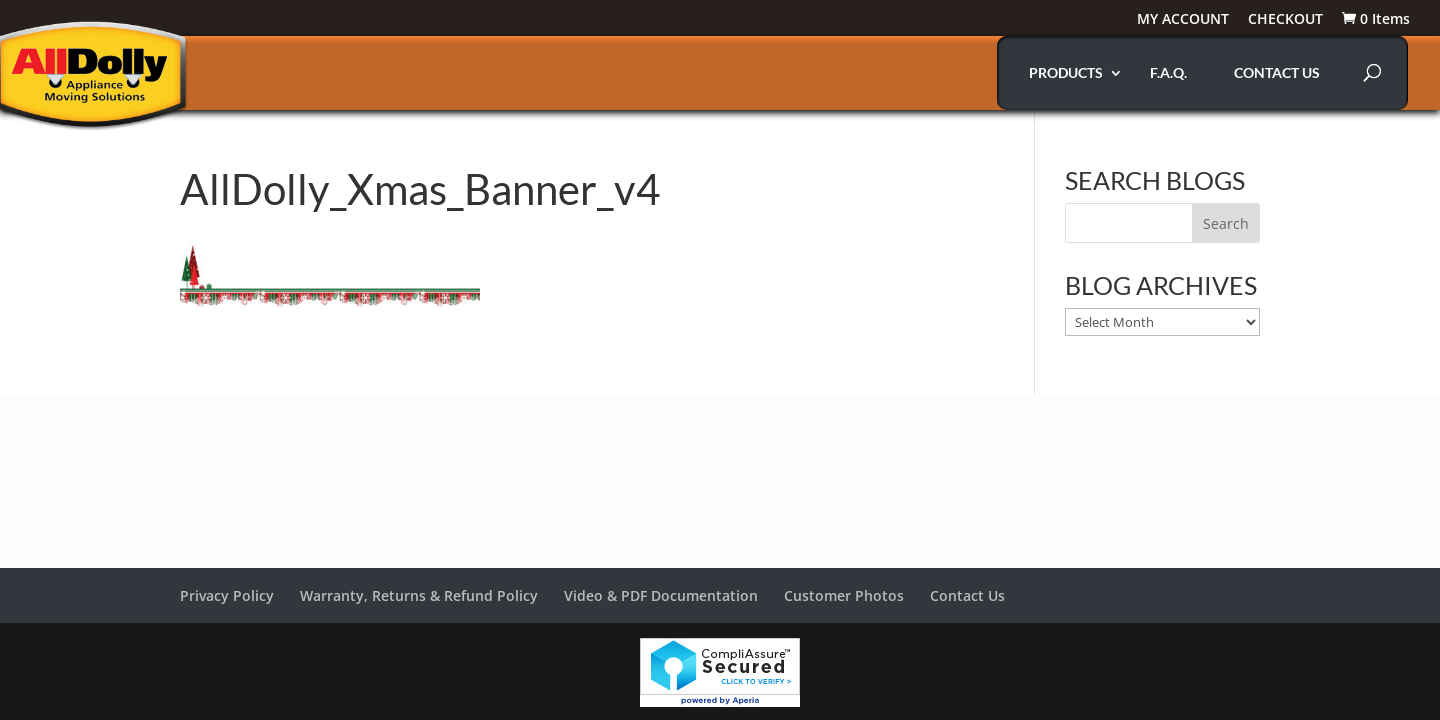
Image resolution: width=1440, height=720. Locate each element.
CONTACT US (1277, 72)
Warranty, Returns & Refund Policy (419, 595)
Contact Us (967, 595)
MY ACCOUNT (1183, 20)
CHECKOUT (1285, 20)
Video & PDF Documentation (661, 595)
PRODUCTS (1066, 72)
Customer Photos (844, 595)
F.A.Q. (1168, 72)
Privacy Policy (227, 595)
